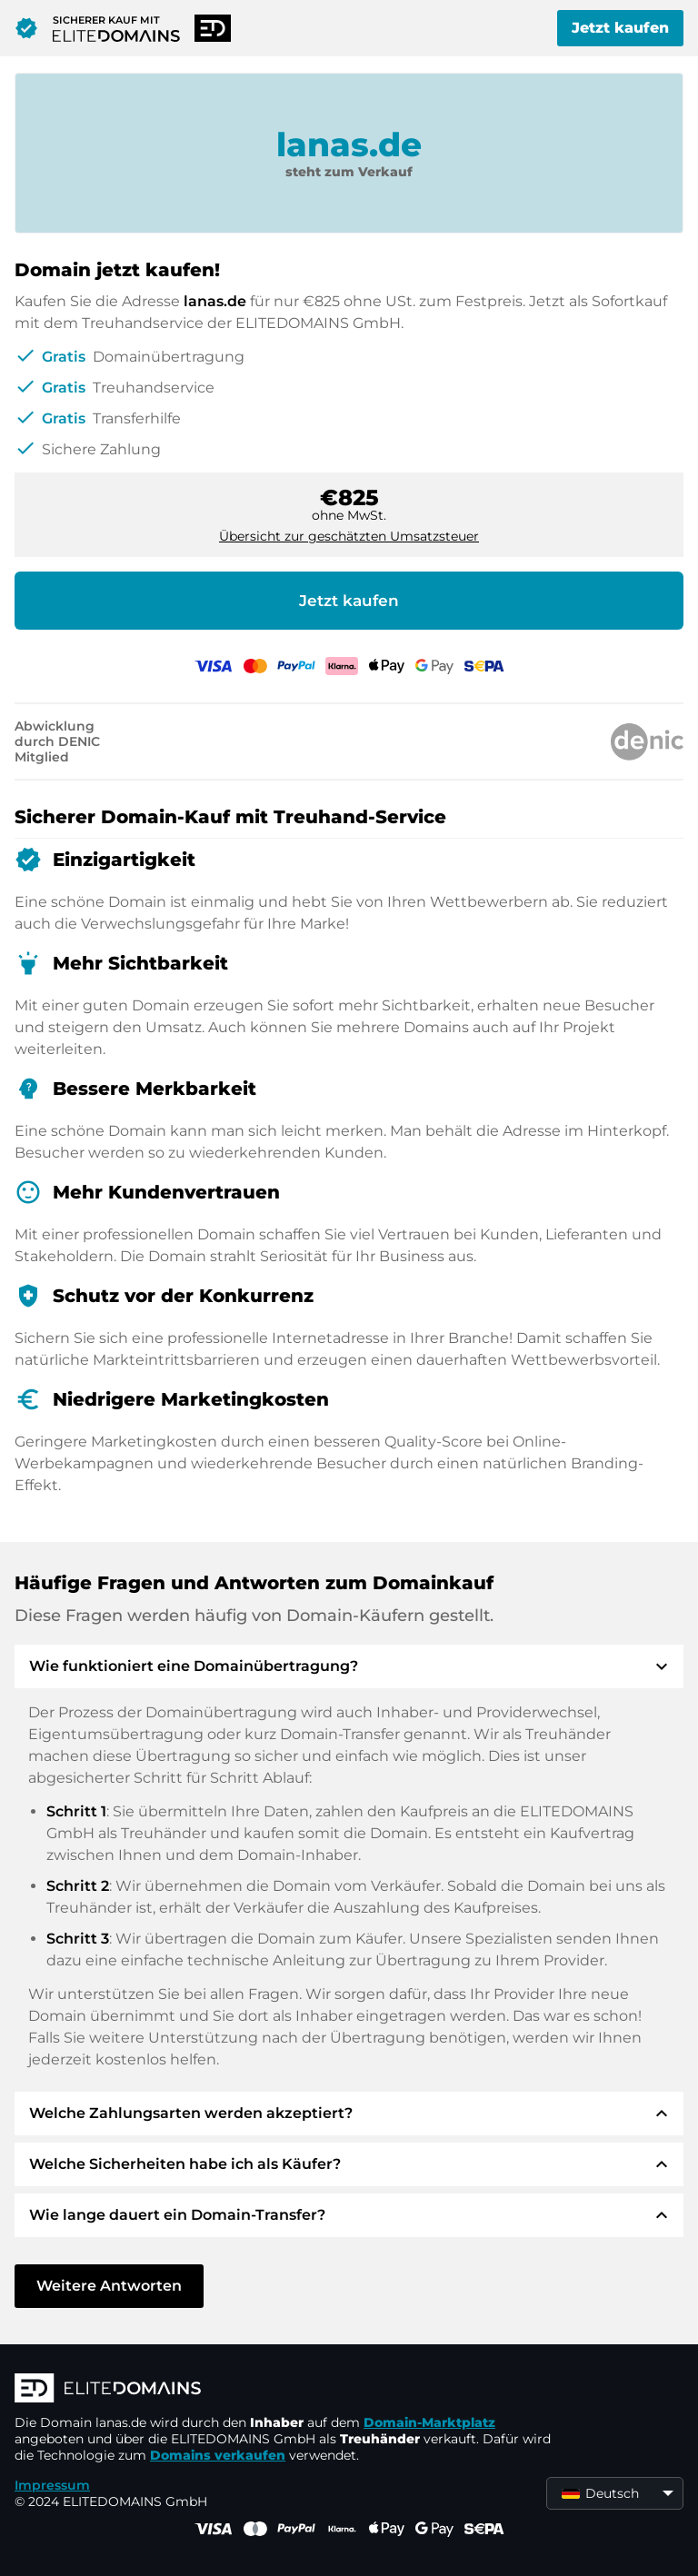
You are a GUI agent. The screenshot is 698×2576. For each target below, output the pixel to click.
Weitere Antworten (109, 2285)
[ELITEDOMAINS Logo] (287, 2389)
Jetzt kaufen (620, 27)
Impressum (52, 2485)
